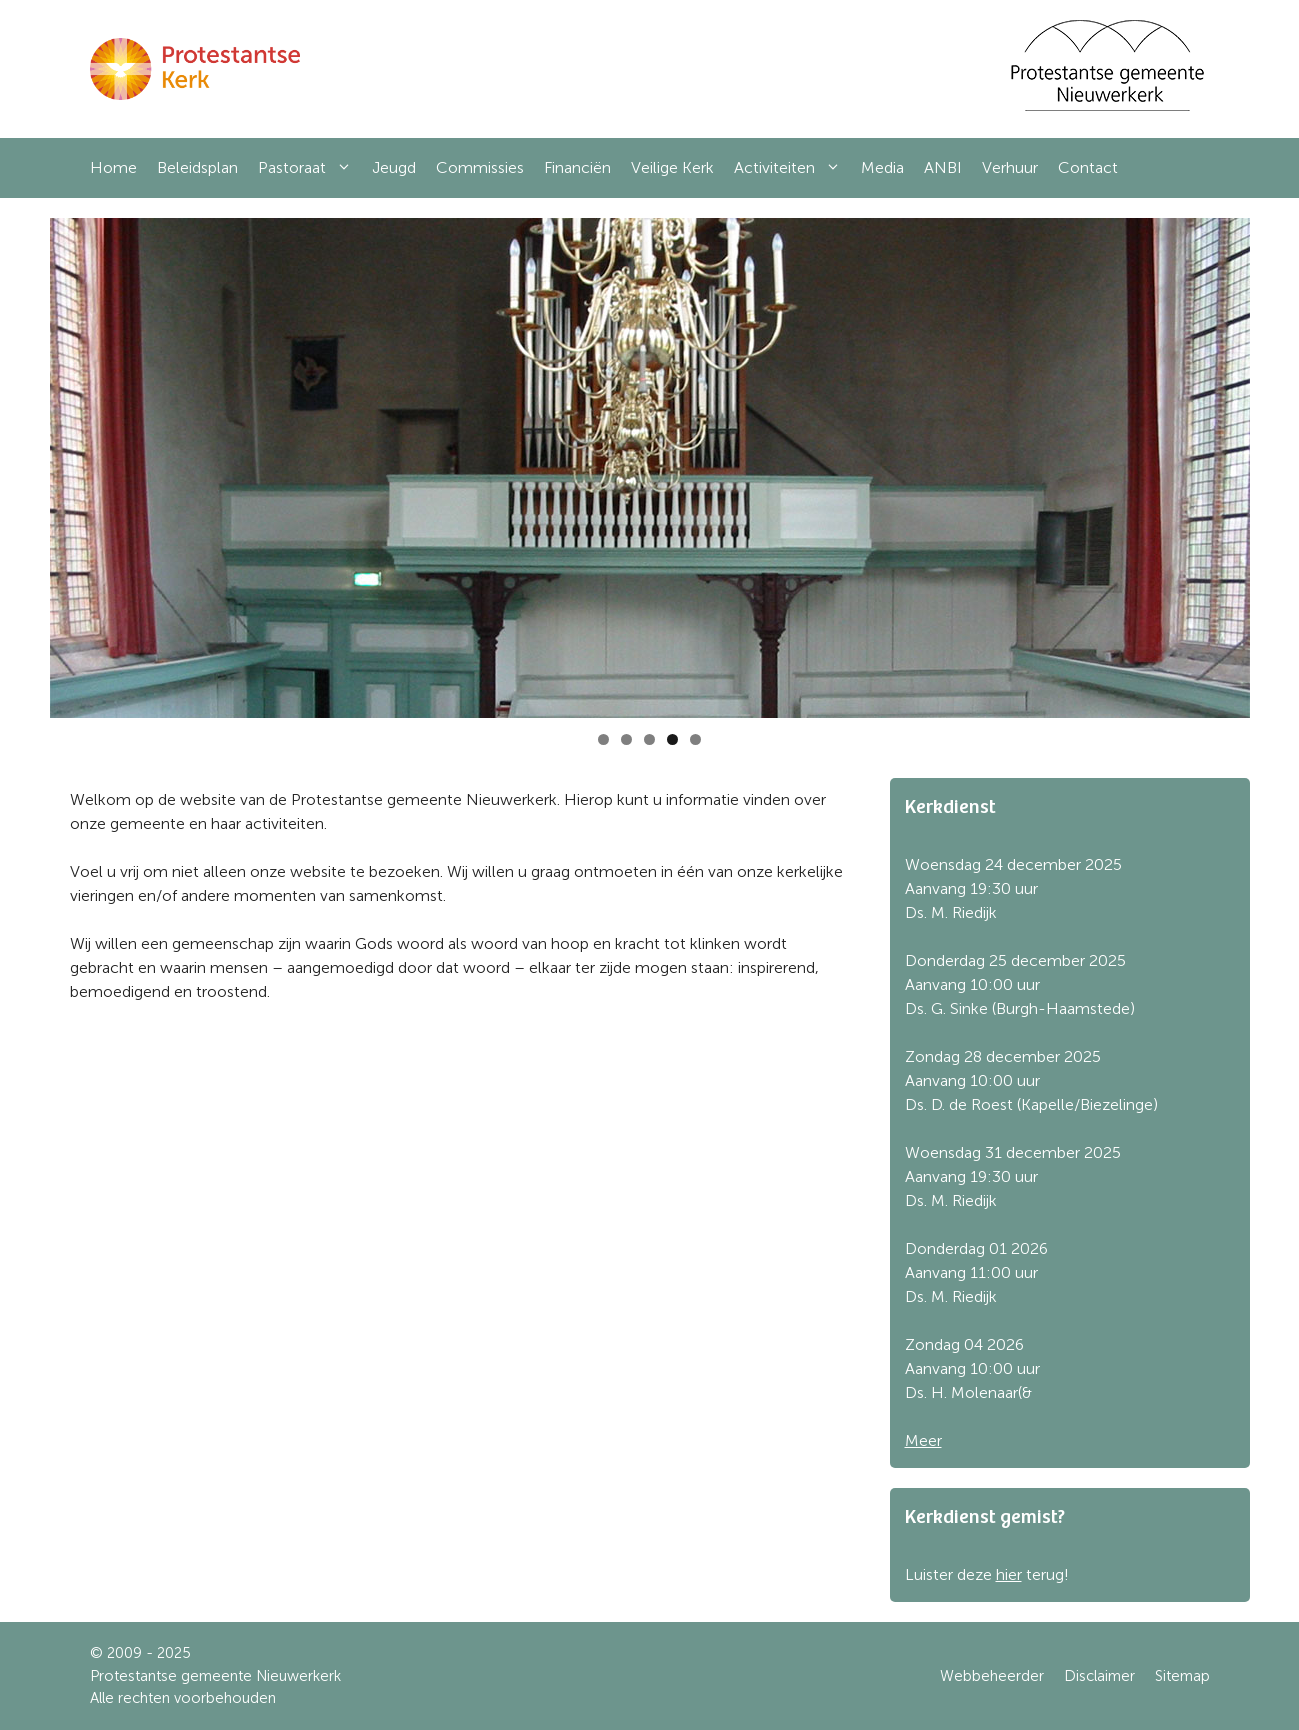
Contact (1088, 167)
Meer (923, 1440)
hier (1009, 1574)
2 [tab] (626, 739)
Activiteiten (792, 168)
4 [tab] (672, 739)
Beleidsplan (197, 167)
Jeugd (394, 167)
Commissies (480, 167)
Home (113, 167)
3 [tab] (649, 739)
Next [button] (1225, 463)
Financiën (577, 167)
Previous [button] (75, 463)
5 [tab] (695, 739)
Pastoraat (310, 168)
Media (882, 167)
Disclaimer (1099, 1676)
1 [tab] (603, 739)
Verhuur (1010, 167)
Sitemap (1182, 1676)
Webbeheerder (992, 1676)
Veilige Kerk (672, 167)
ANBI (943, 167)
